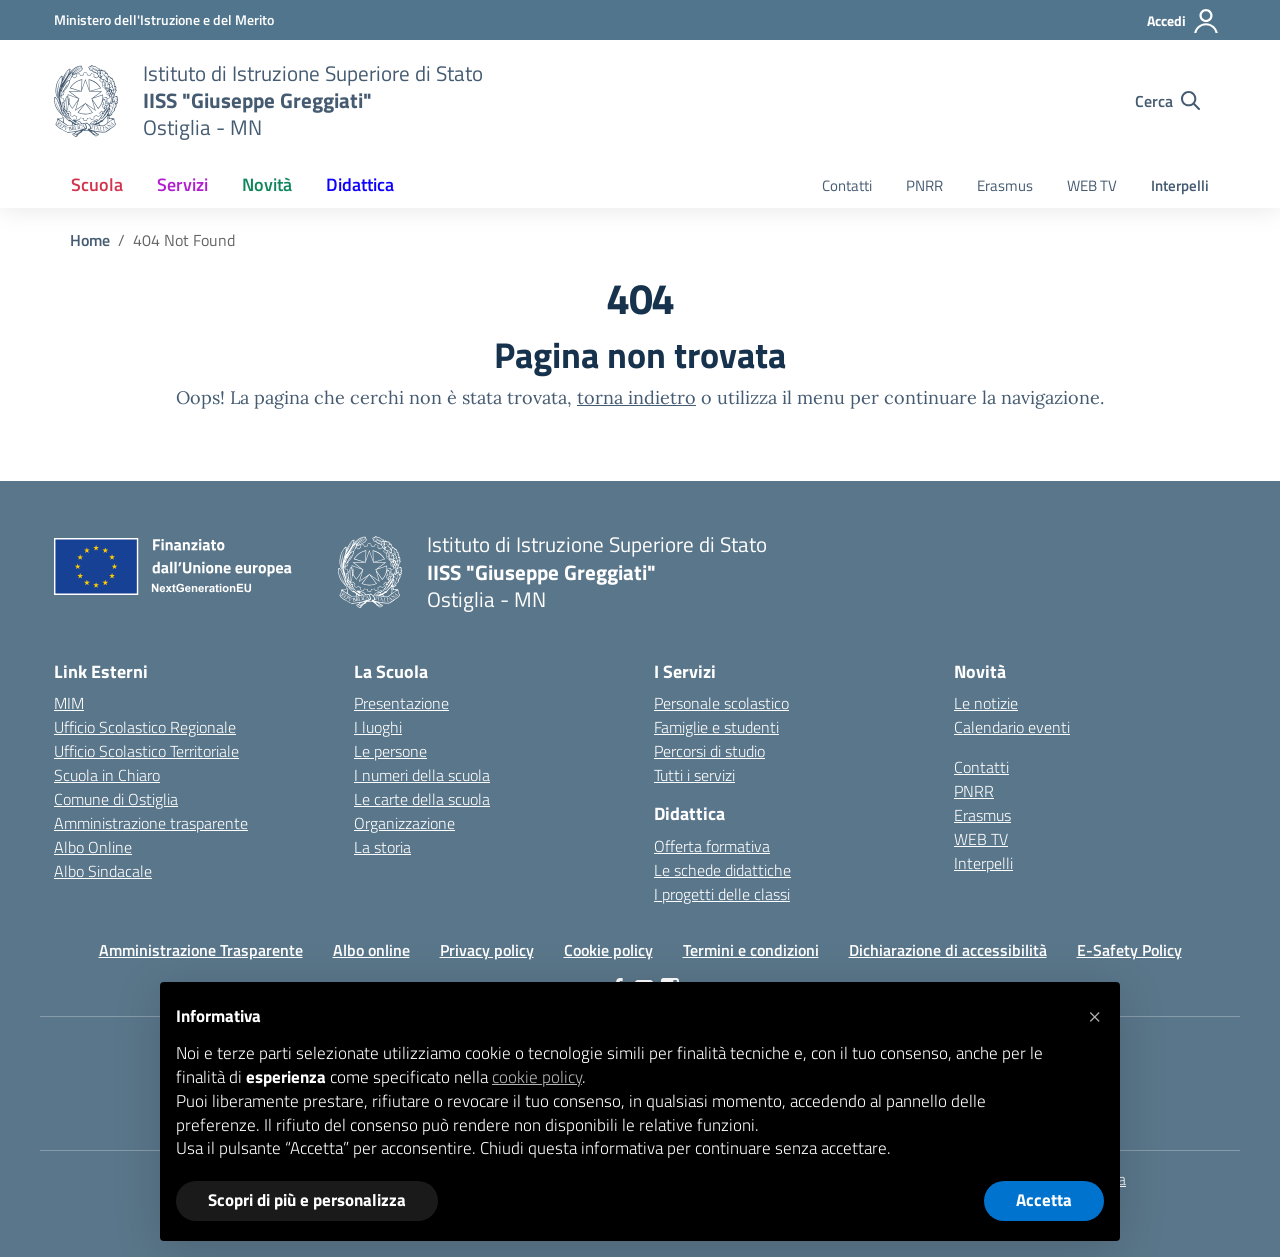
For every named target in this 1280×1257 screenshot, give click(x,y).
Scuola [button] (97, 184)
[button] (1094, 1014)
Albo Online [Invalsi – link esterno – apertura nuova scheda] (93, 847)
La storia (382, 847)
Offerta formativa (712, 846)
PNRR (924, 185)
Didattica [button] (360, 184)
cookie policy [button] (537, 1077)
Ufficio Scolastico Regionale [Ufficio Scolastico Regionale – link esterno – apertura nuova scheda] (145, 727)
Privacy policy (487, 950)
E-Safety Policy (1129, 950)
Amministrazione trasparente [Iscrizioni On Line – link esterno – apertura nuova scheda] (151, 823)
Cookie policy (608, 950)
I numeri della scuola (422, 775)
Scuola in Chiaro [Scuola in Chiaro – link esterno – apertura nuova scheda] (107, 775)
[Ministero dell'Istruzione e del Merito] (164, 19)
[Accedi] (1183, 21)
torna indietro (636, 397)
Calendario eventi (1012, 727)
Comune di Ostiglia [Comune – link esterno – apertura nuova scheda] (116, 799)
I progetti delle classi (722, 894)
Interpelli (1180, 185)
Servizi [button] (182, 184)
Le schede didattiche (722, 870)
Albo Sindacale (103, 871)
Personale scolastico (721, 703)
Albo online (371, 950)
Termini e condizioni (751, 950)
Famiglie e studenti (716, 727)
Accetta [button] (1044, 1200)
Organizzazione (404, 823)
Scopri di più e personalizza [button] (307, 1200)
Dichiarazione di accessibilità (948, 950)
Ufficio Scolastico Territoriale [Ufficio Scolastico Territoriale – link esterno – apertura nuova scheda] (146, 751)
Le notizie (986, 703)
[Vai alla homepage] (86, 101)
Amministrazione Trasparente (201, 950)
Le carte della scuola (422, 799)
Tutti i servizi (694, 775)
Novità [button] (267, 184)
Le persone (390, 751)
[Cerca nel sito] (1167, 101)
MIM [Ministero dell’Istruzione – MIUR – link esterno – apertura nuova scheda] (69, 703)
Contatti (847, 185)
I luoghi (378, 727)
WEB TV (1092, 185)
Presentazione (401, 703)
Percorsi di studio (709, 751)
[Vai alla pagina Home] (90, 240)
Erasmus (1005, 185)
